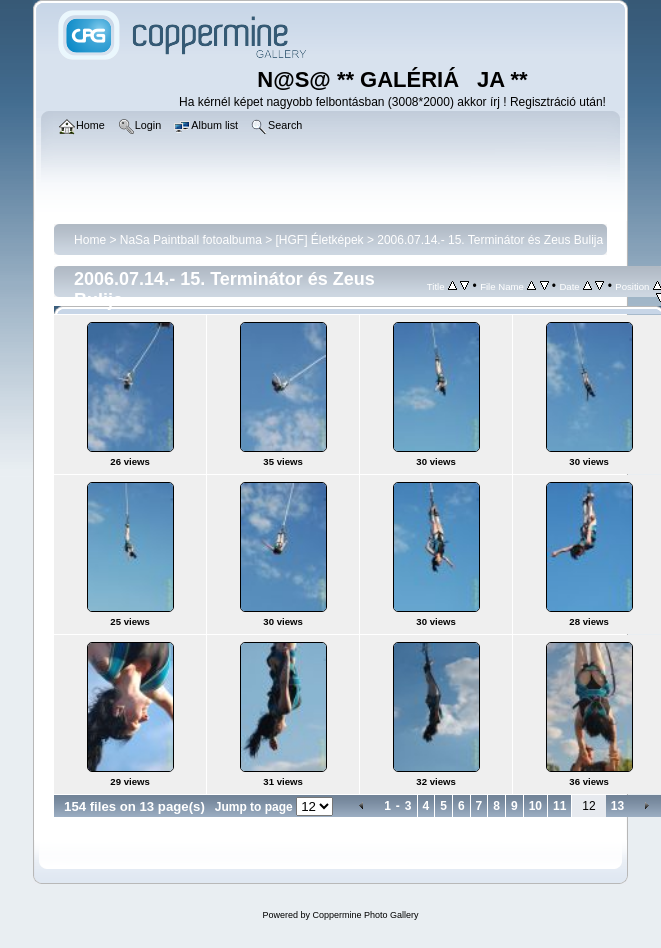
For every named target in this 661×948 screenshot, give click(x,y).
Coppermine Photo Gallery (365, 915)
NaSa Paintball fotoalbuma (191, 240)
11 (559, 806)
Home (90, 240)
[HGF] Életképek (320, 240)
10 (535, 806)
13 (617, 806)
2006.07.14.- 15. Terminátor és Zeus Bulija (490, 240)
